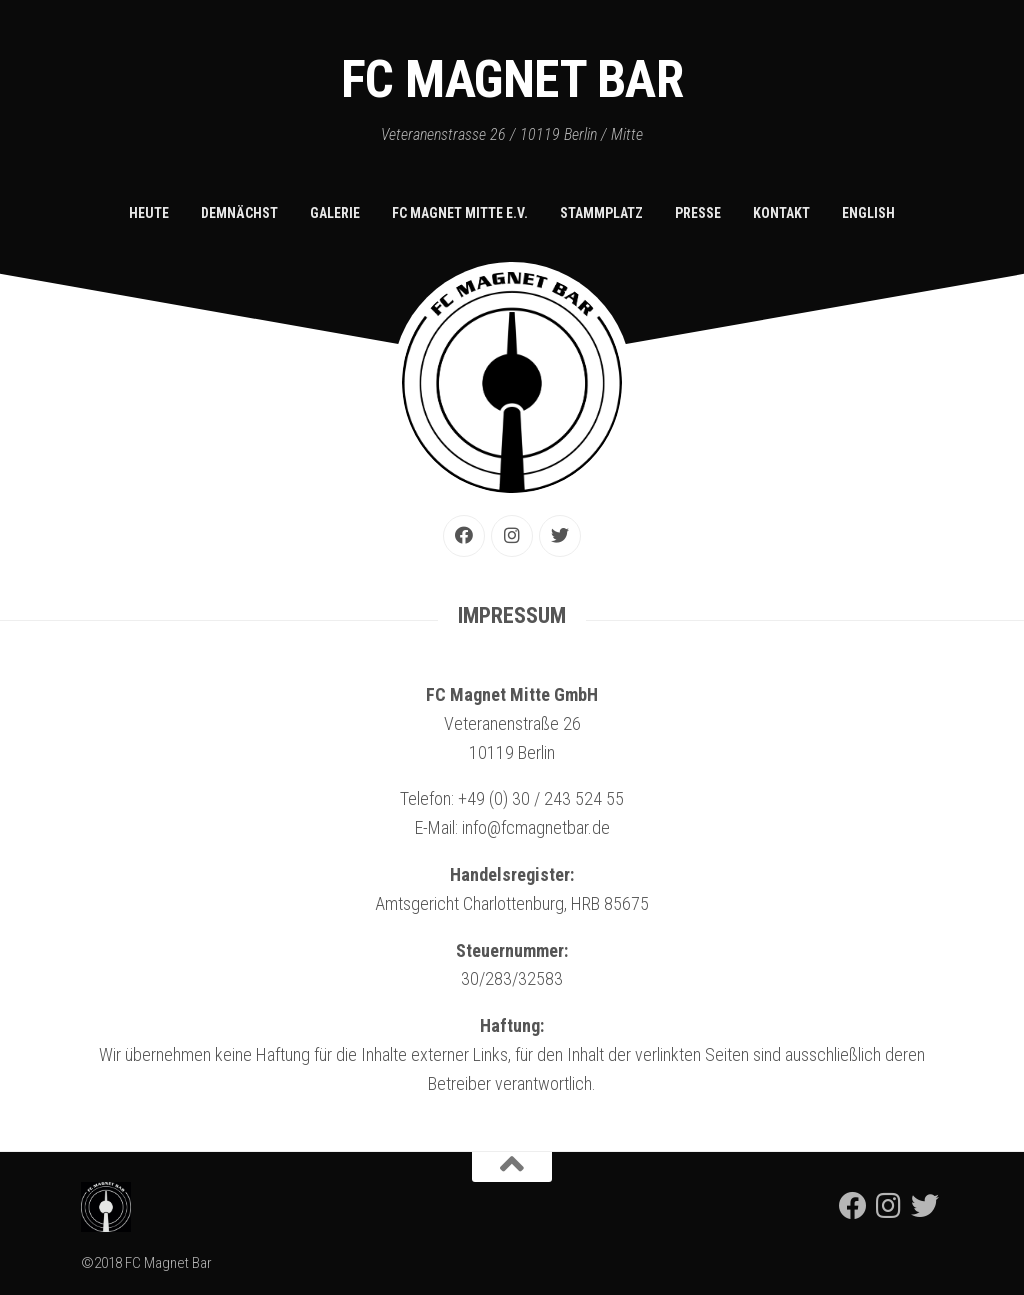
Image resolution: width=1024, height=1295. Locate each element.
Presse (698, 213)
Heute (149, 213)
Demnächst (239, 213)
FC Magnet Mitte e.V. (460, 213)
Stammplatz (601, 213)
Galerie (335, 213)
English (868, 213)
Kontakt (781, 213)
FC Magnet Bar (512, 79)
